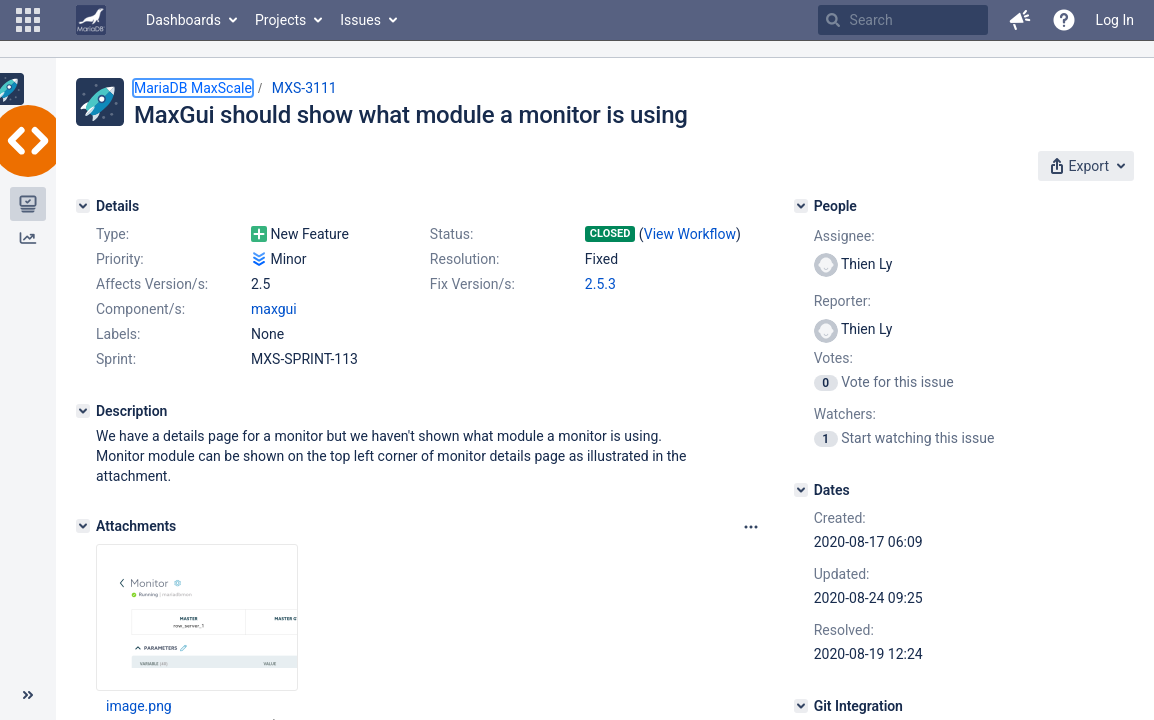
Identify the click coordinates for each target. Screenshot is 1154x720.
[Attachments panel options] (751, 527)
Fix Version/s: (472, 284)
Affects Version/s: (152, 284)
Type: (112, 234)
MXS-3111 (304, 88)
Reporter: (842, 301)
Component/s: (140, 309)
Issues (360, 20)
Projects (280, 20)
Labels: (118, 334)
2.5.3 (600, 284)
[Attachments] (83, 526)
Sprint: (116, 359)
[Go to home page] (91, 20)
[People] (801, 206)
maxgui (274, 309)
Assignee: (844, 236)
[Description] (83, 411)
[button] (28, 20)
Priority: (120, 259)
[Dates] (801, 490)
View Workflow (690, 234)
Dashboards (183, 20)
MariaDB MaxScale (193, 88)
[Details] (83, 206)
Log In (1115, 20)
